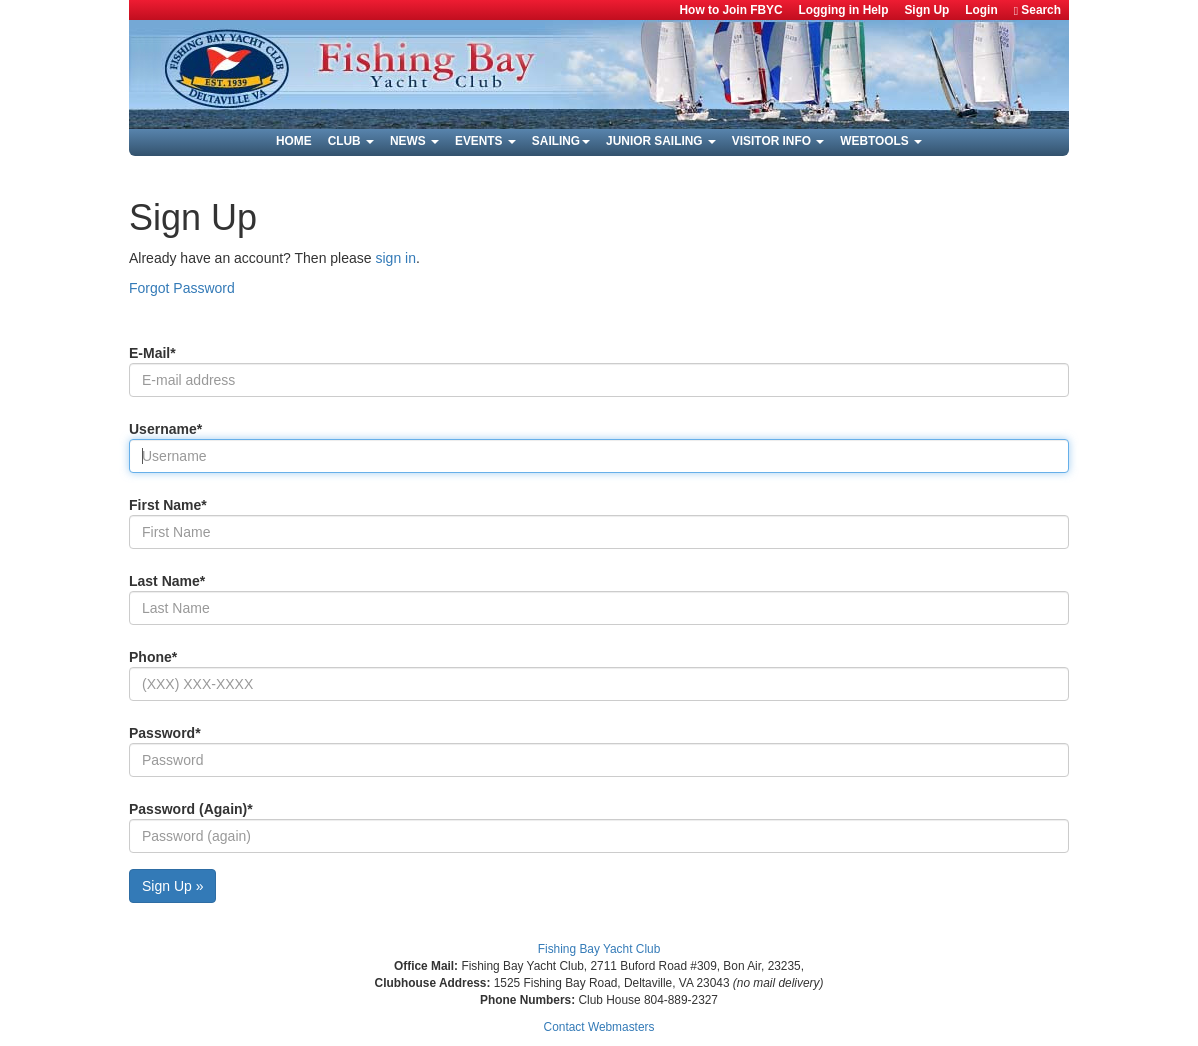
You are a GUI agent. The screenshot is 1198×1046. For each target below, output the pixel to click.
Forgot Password (182, 288)
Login (981, 10)
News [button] (414, 141)
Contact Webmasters (599, 1027)
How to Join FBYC (731, 10)
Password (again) (191, 809)
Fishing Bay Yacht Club (599, 949)
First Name (168, 505)
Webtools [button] (881, 141)
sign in (395, 258)
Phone (153, 657)
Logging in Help (844, 10)
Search (1037, 10)
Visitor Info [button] (778, 141)
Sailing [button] (561, 141)
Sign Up (926, 10)
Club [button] (351, 141)
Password (165, 733)
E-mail (152, 353)
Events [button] (485, 141)
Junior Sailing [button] (661, 141)
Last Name (167, 581)
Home (294, 141)
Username (165, 429)
